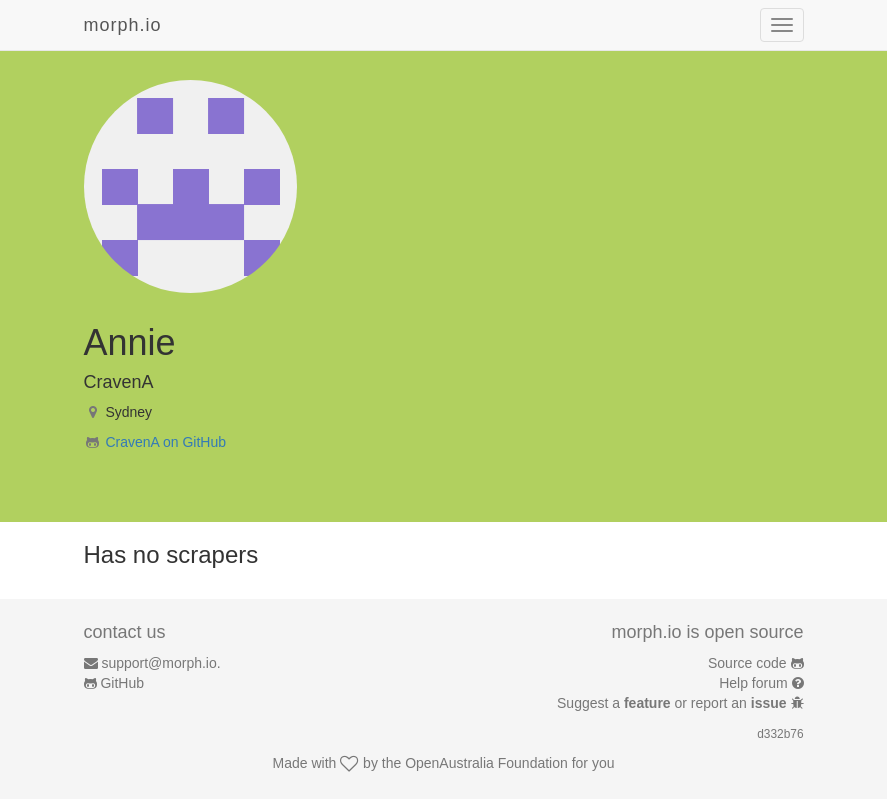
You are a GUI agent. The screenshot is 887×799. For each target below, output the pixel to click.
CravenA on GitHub (165, 442)
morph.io (123, 25)
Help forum (753, 683)
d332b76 (780, 734)
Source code (747, 663)
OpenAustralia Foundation (486, 763)
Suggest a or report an (673, 703)
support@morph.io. (160, 663)
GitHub (122, 683)
